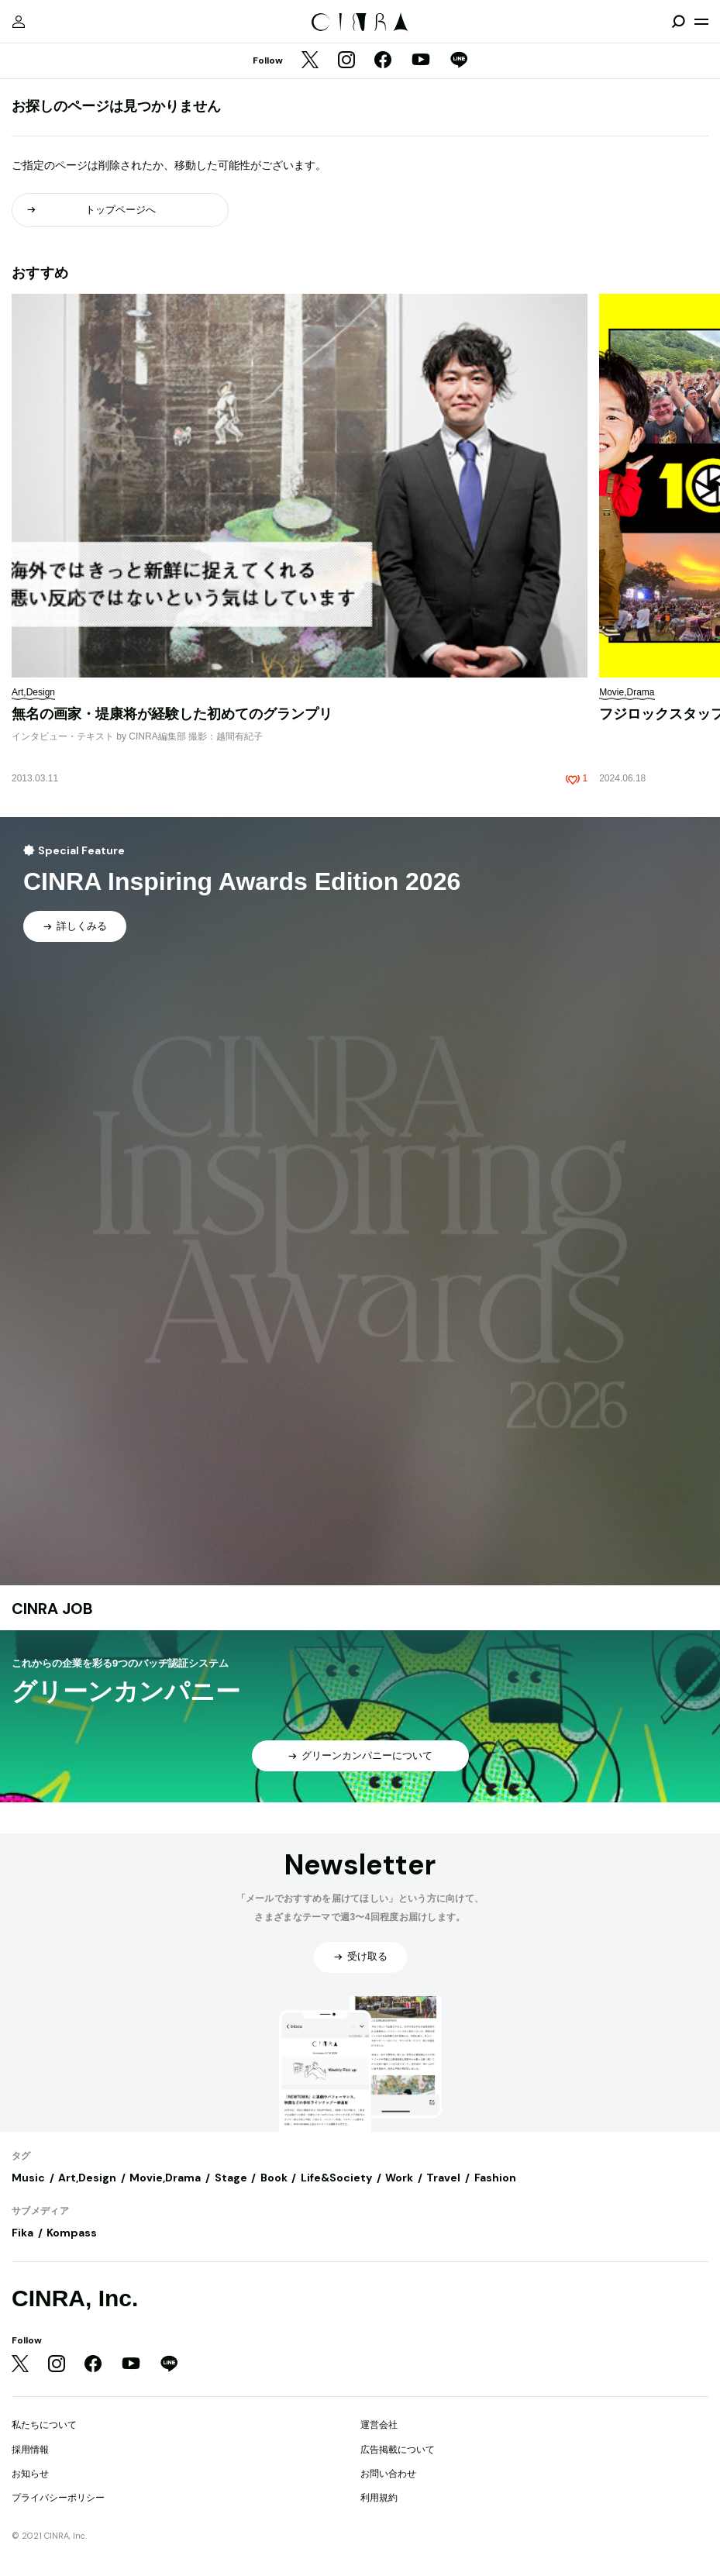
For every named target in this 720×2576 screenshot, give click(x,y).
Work (399, 2177)
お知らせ (30, 2473)
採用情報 (30, 2449)
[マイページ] (18, 21)
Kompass (72, 2232)
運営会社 (379, 2424)
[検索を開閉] (678, 21)
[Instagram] (346, 61)
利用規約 (379, 2497)
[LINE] (458, 61)
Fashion (495, 2177)
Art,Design (87, 2177)
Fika (22, 2232)
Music (28, 2177)
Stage (231, 2177)
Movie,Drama (165, 2177)
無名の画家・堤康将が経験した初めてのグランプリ (172, 714)
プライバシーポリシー (58, 2497)
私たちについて (44, 2424)
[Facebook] (382, 61)
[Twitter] (310, 61)
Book (274, 2177)
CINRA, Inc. (75, 2298)
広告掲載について (397, 2449)
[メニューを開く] (701, 21)
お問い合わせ (388, 2473)
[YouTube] (421, 61)
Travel (443, 2177)
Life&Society (336, 2177)
